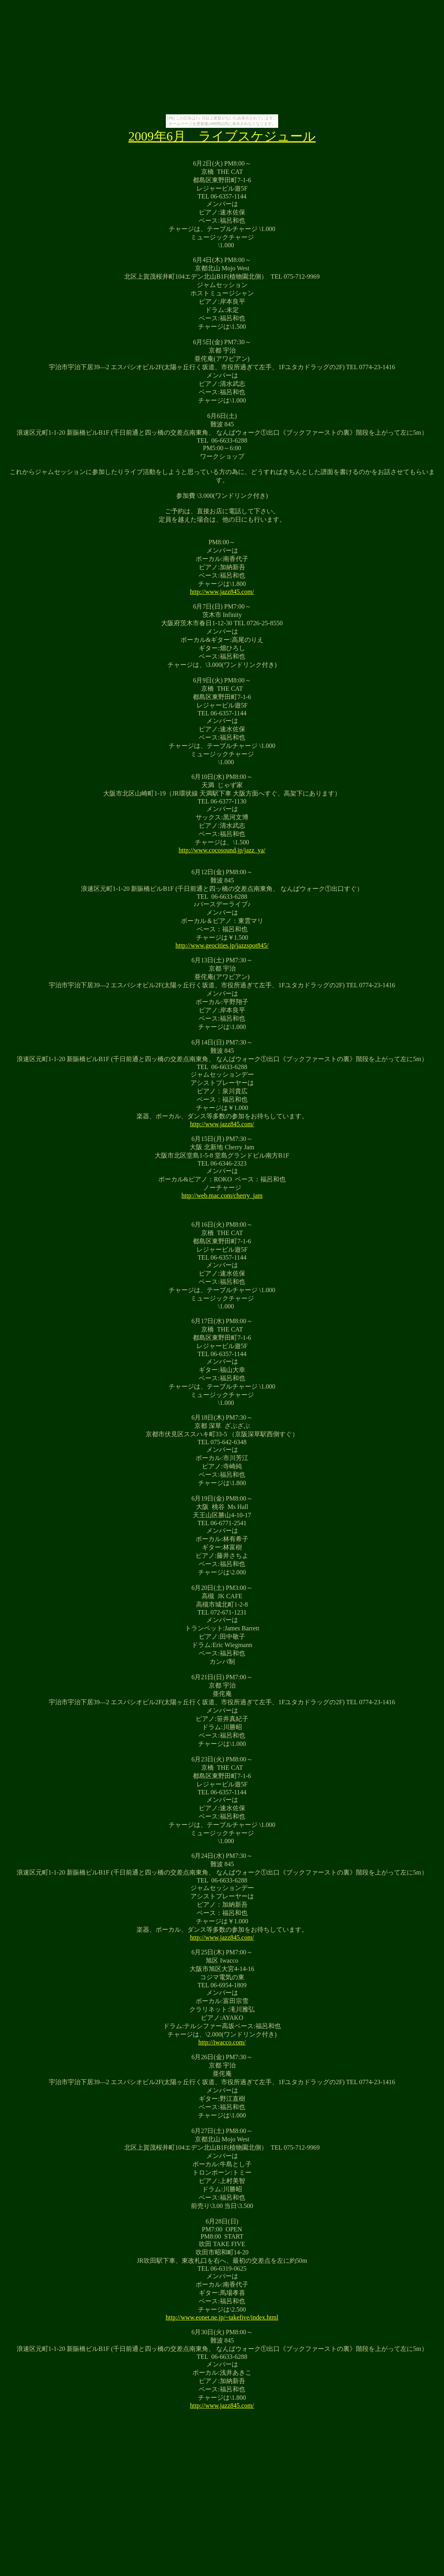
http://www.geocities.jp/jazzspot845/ (221, 945)
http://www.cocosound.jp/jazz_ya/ (222, 850)
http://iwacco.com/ (222, 2042)
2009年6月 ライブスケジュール (222, 136)
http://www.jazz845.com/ (222, 591)
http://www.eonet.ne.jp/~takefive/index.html (222, 2317)
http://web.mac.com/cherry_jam (221, 1195)
